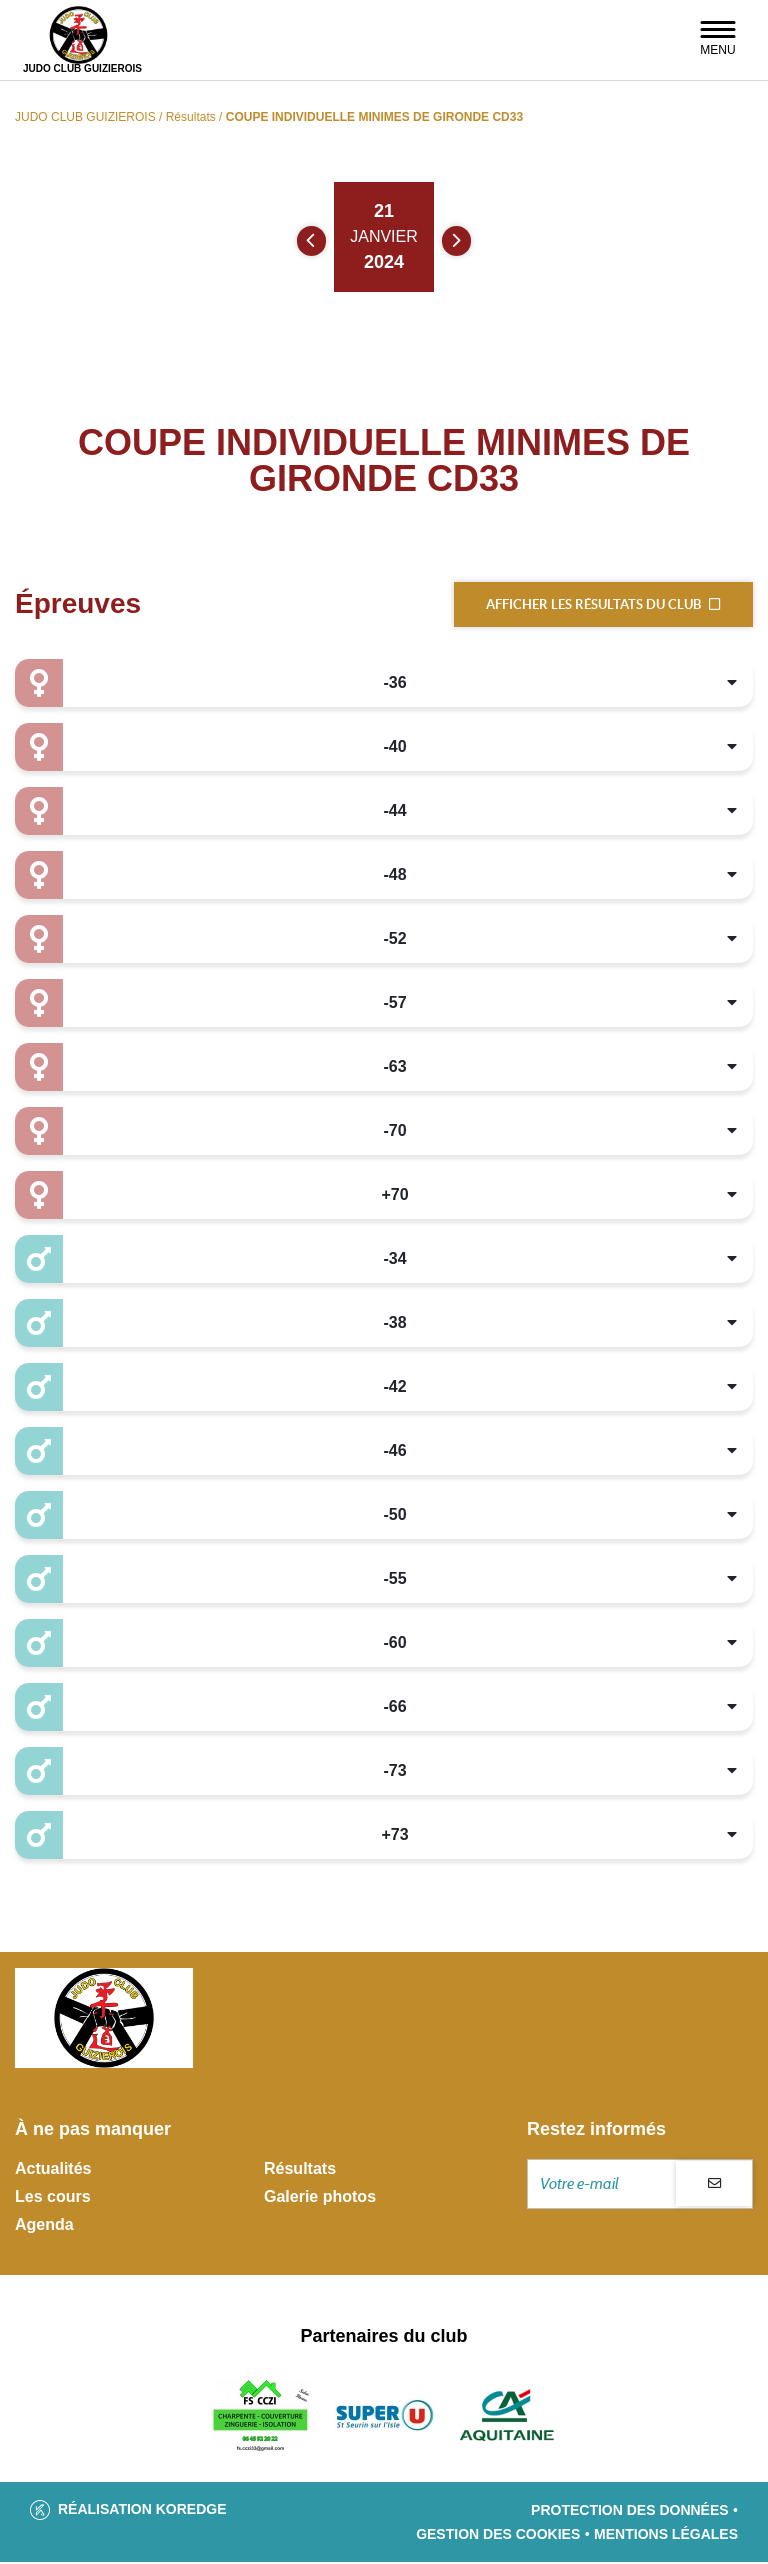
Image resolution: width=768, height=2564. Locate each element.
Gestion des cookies (498, 2536)
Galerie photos (320, 2198)
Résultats (300, 2170)
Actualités (53, 2170)
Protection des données (630, 2512)
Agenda (44, 2226)
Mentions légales (666, 2536)
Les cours (53, 2198)
